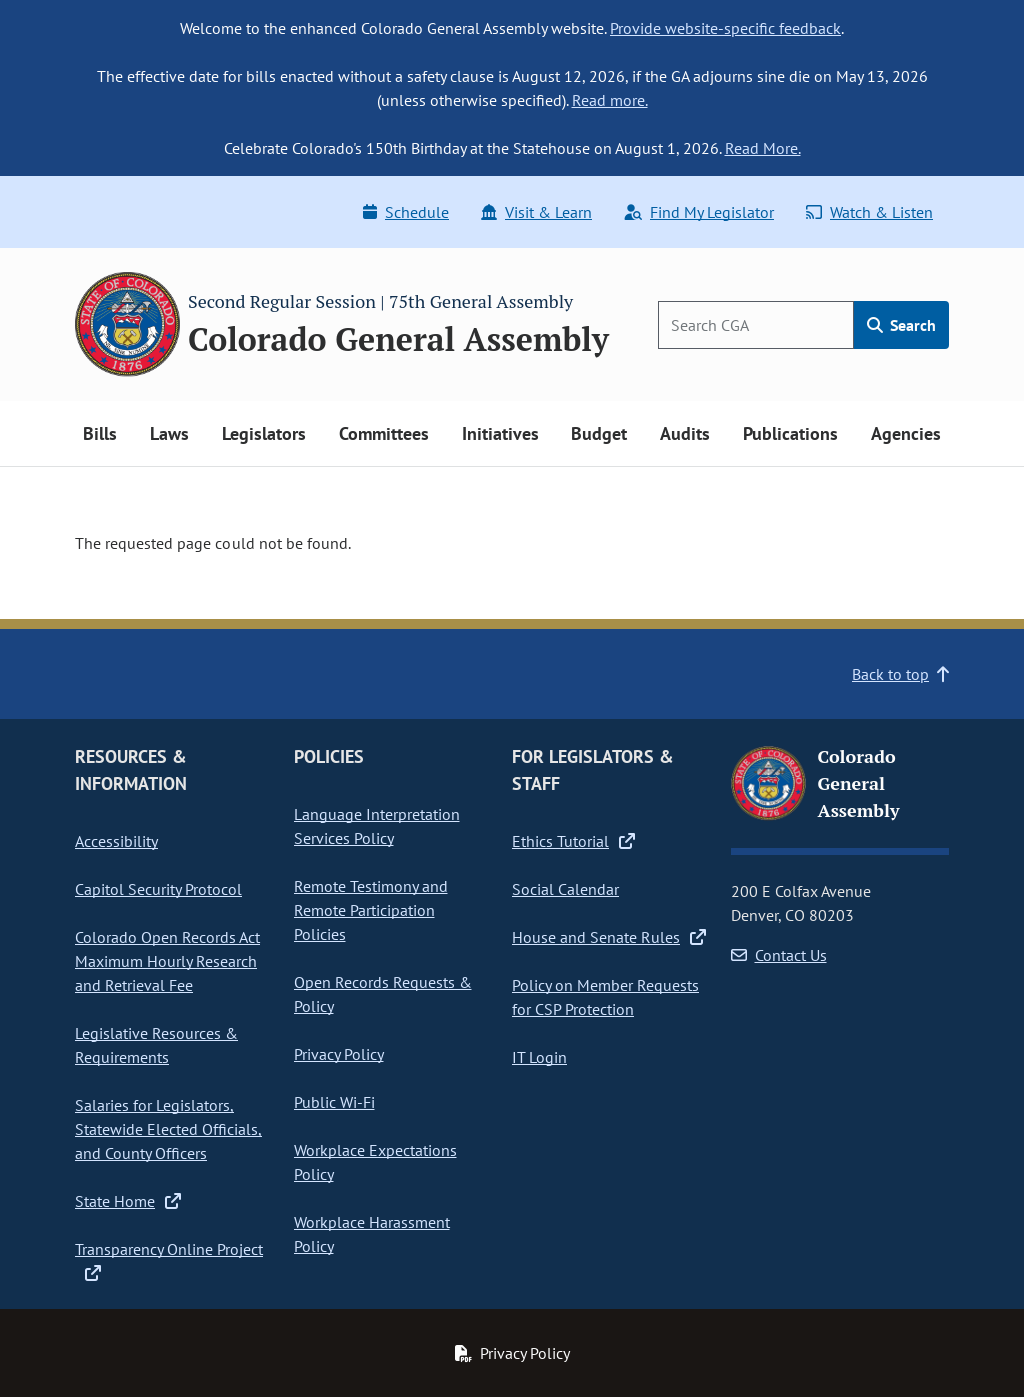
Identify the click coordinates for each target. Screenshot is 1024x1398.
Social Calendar (565, 889)
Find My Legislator (699, 212)
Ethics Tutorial (573, 841)
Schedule (406, 212)
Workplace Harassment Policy (372, 1234)
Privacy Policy (339, 1054)
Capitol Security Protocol (158, 889)
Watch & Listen (869, 212)
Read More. (763, 148)
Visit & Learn (536, 212)
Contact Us (779, 955)
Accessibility (116, 841)
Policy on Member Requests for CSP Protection (605, 997)
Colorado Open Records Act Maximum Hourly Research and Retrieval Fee (167, 961)
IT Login (539, 1057)
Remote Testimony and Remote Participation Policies (371, 910)
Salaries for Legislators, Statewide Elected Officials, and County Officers (168, 1129)
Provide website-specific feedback (725, 28)
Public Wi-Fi (334, 1102)
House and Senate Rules (609, 937)
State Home (128, 1201)
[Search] (756, 325)
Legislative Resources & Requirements (156, 1045)
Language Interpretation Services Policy (377, 826)
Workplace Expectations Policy (375, 1162)
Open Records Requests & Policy (383, 994)
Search (901, 325)
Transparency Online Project (169, 1261)
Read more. (610, 100)
